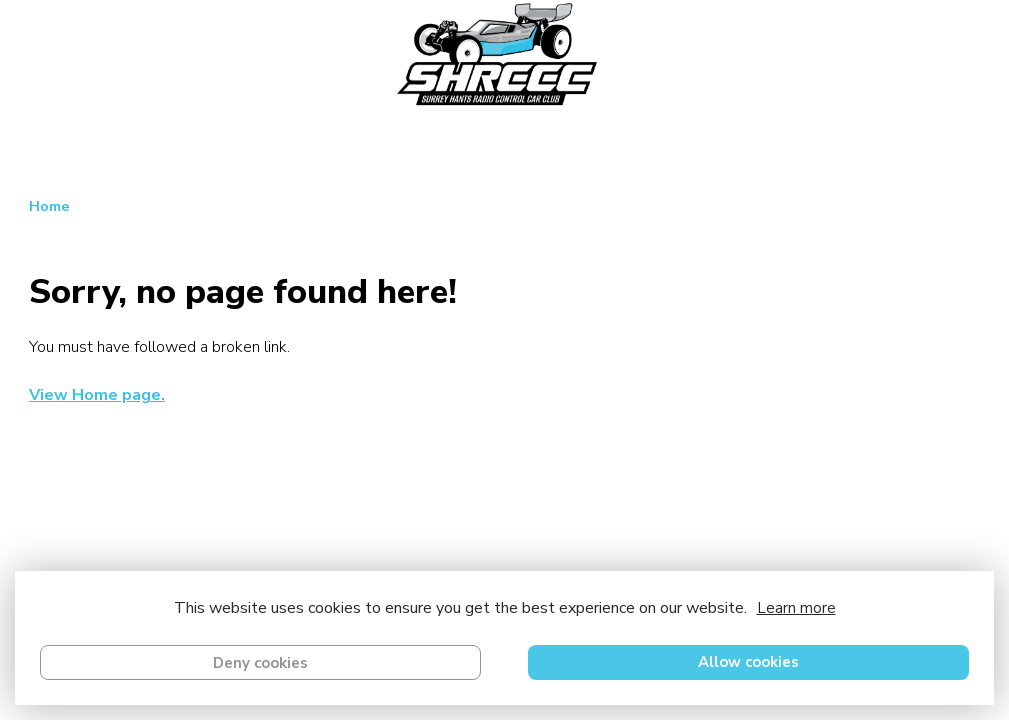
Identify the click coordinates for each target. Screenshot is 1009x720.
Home (49, 206)
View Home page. (97, 395)
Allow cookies (748, 662)
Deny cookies (260, 663)
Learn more (796, 608)
